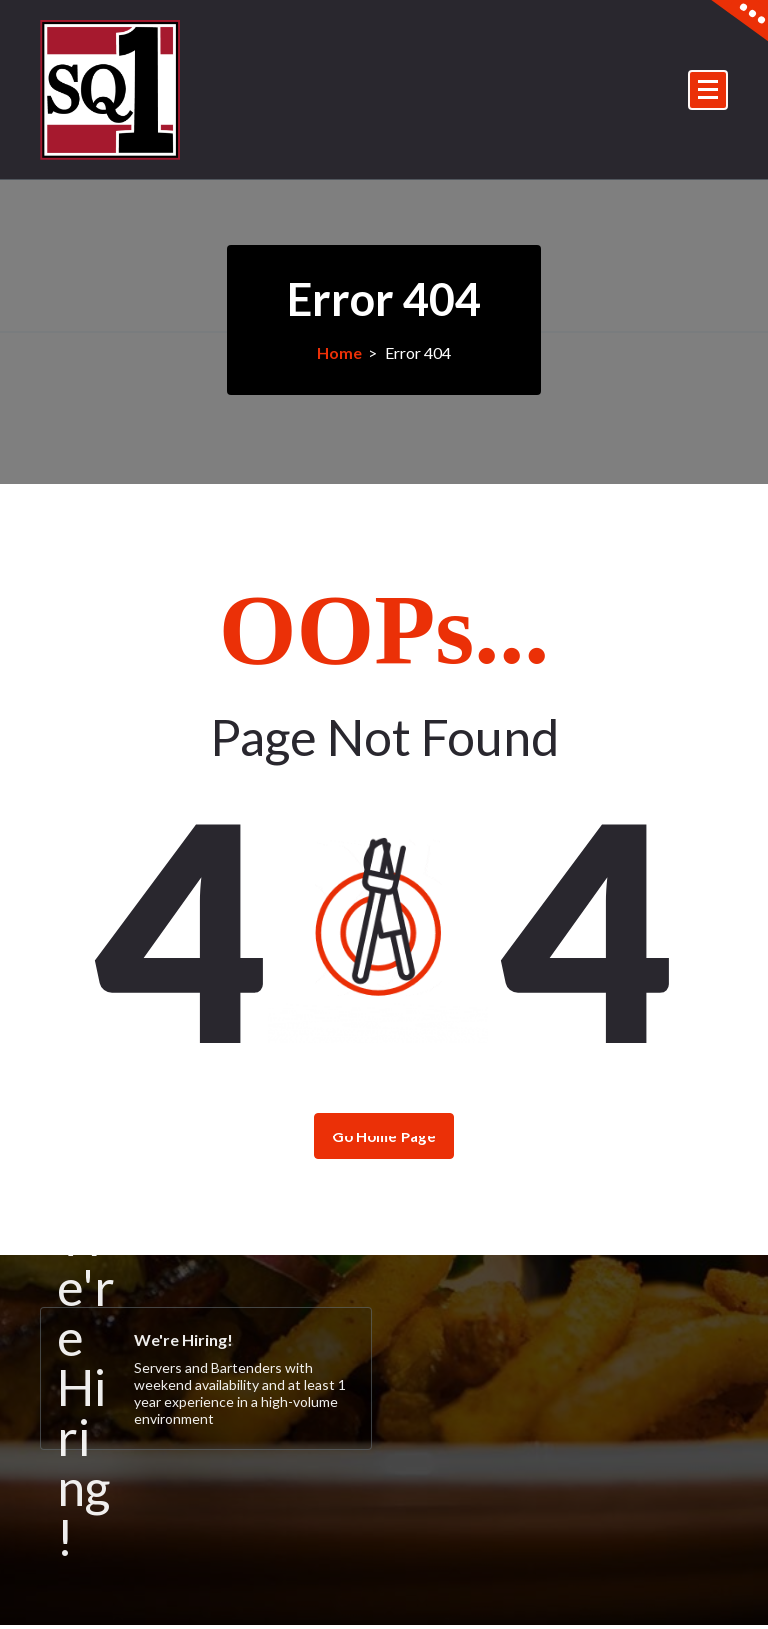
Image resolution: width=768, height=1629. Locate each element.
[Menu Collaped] (708, 90)
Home (339, 352)
